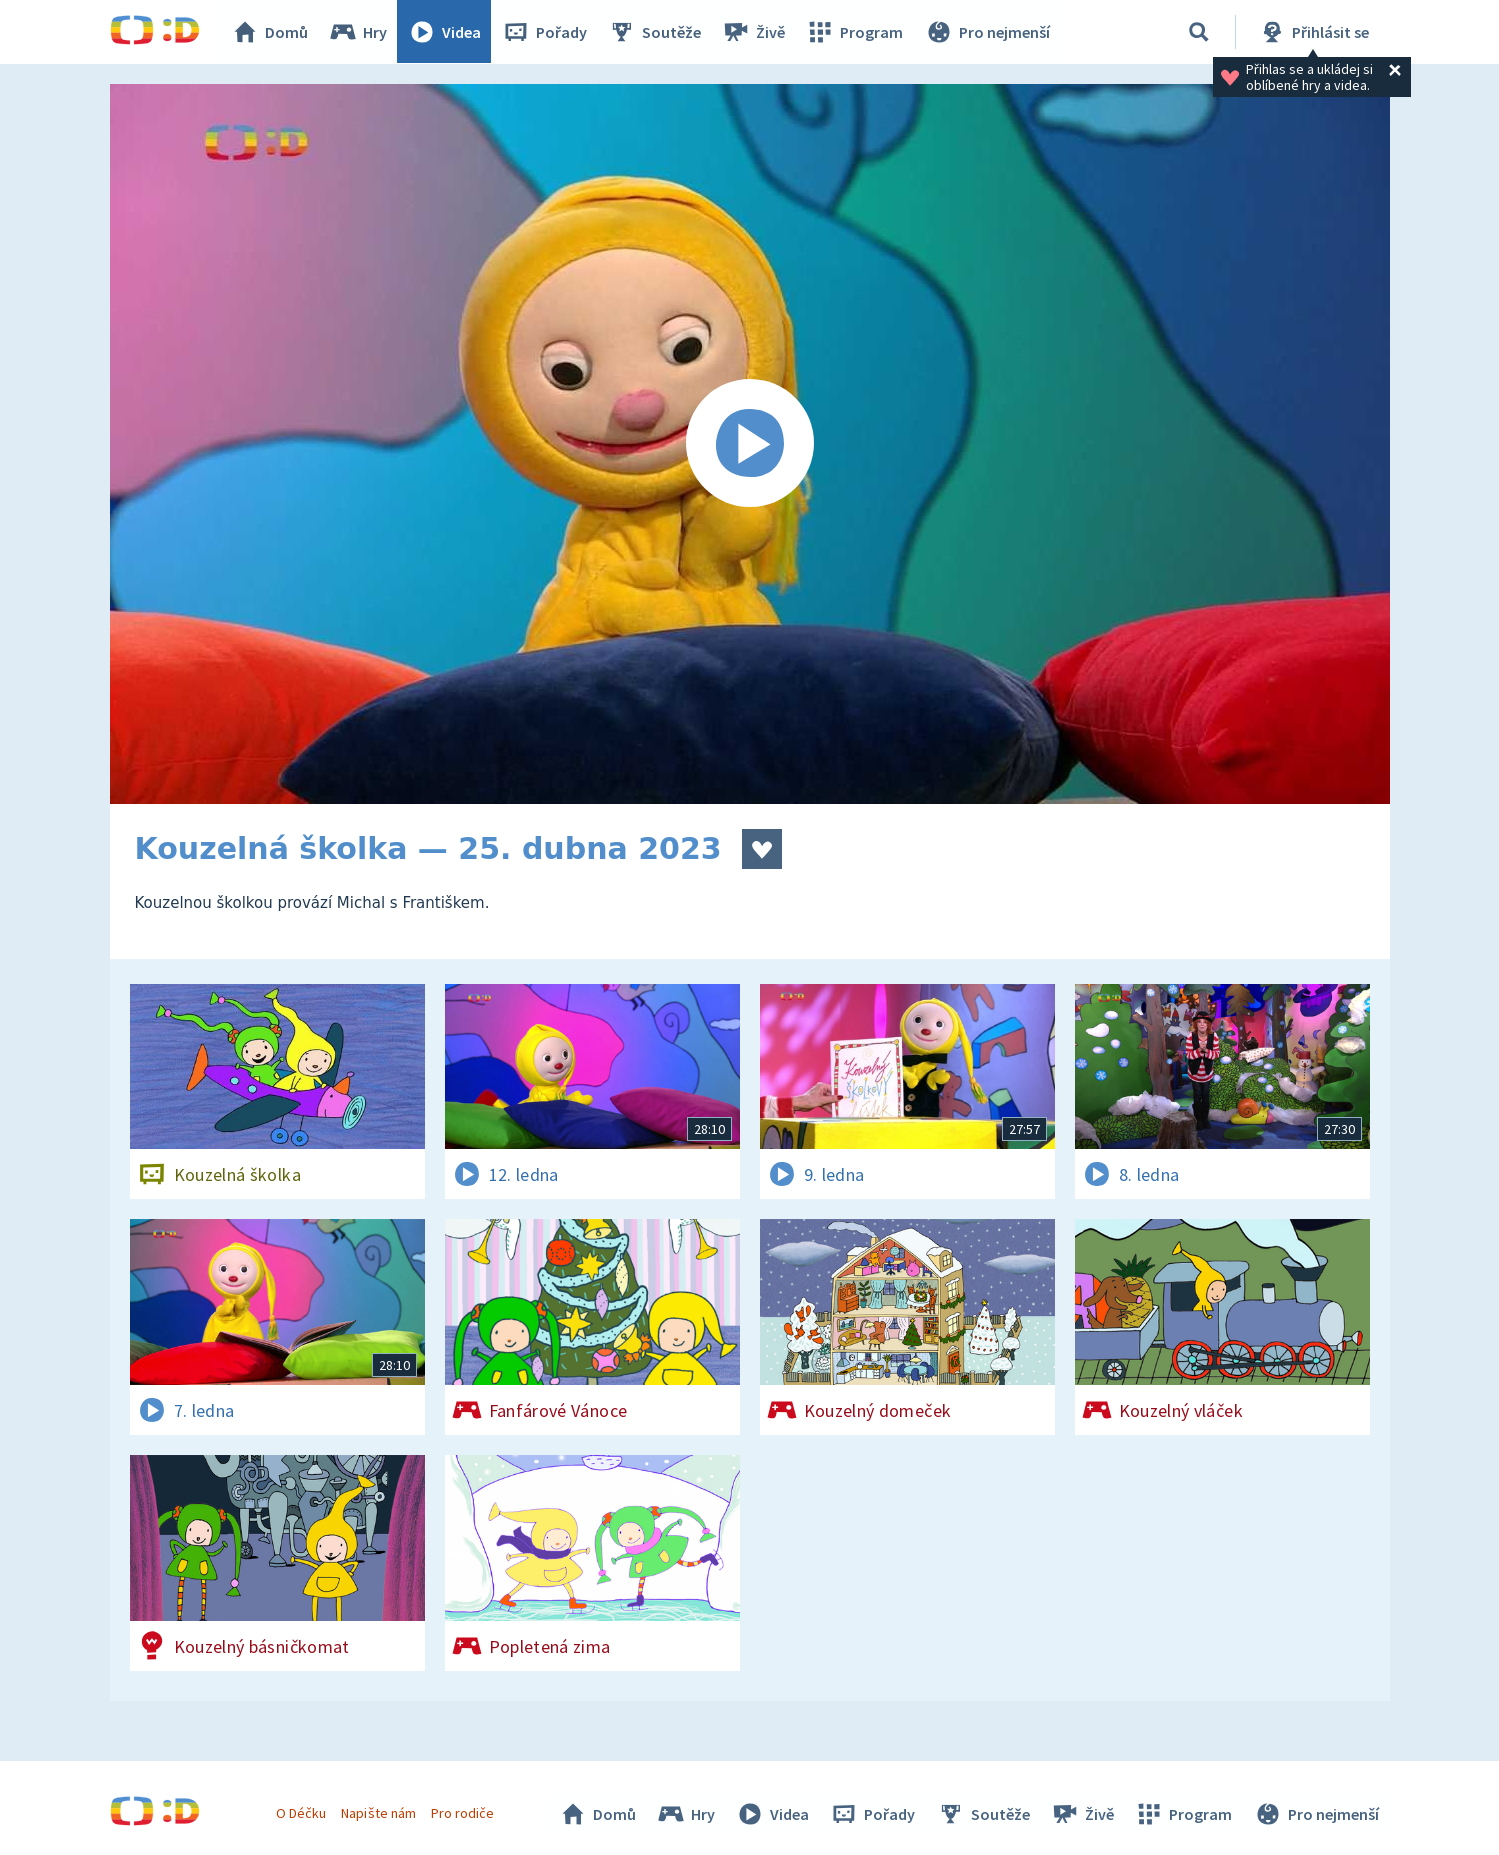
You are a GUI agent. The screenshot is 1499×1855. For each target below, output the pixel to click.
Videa (446, 32)
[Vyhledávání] (1199, 32)
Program (856, 32)
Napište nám (379, 1813)
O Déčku (302, 1813)
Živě (755, 32)
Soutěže (656, 32)
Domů (271, 32)
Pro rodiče (462, 1813)
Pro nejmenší (988, 32)
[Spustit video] (750, 444)
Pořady (546, 32)
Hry (359, 32)
